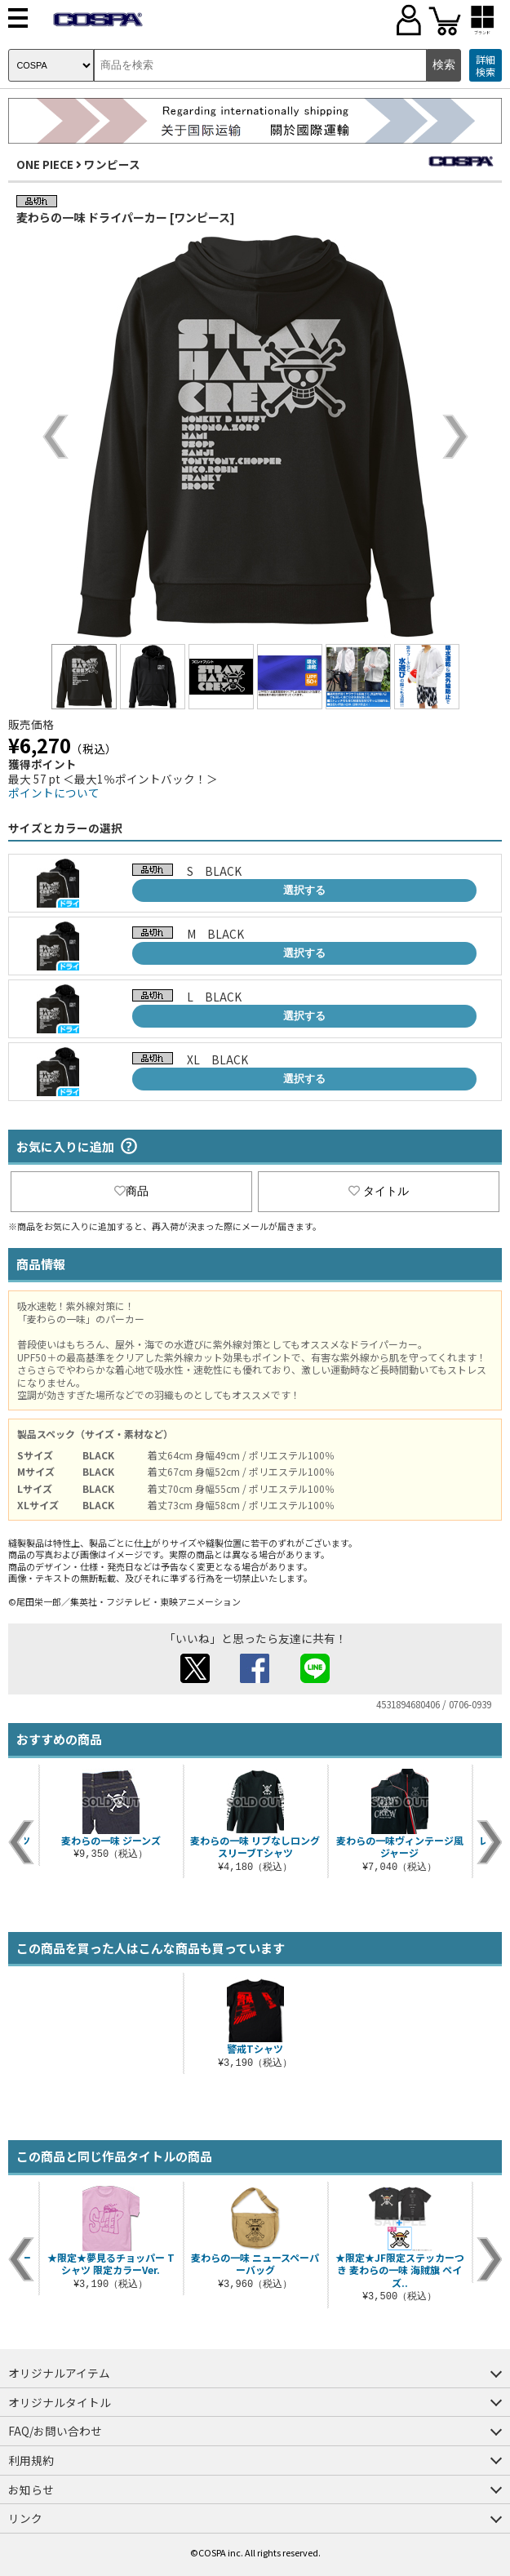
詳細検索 (485, 65)
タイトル (378, 1190)
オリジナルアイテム (59, 2373)
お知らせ (31, 2489)
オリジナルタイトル (59, 2402)
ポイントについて (54, 792)
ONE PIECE (44, 164)
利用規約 (31, 2460)
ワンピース (112, 164)
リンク (25, 2518)
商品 (131, 1190)
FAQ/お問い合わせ (55, 2431)
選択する (304, 890)
